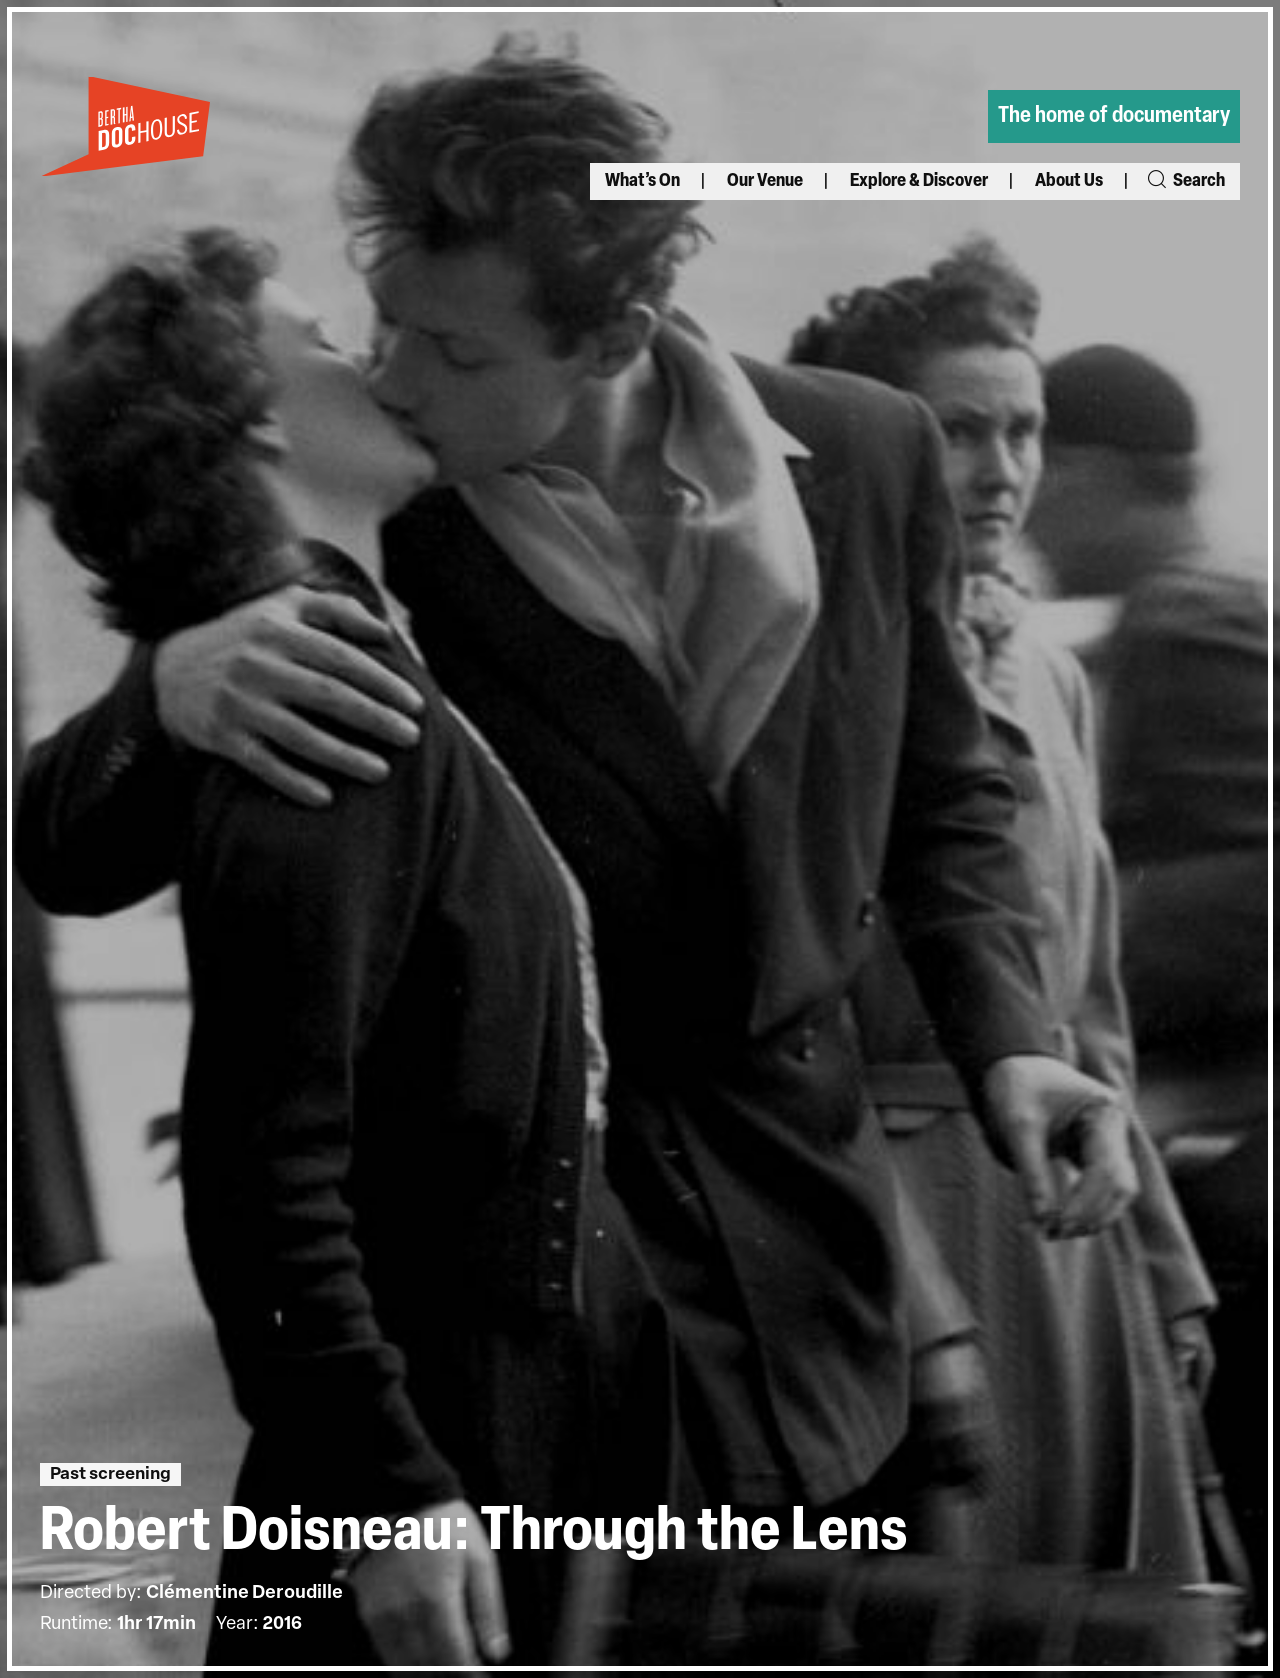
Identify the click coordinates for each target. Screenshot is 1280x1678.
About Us (1069, 181)
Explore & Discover (919, 181)
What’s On (642, 181)
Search (1185, 181)
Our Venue (765, 181)
